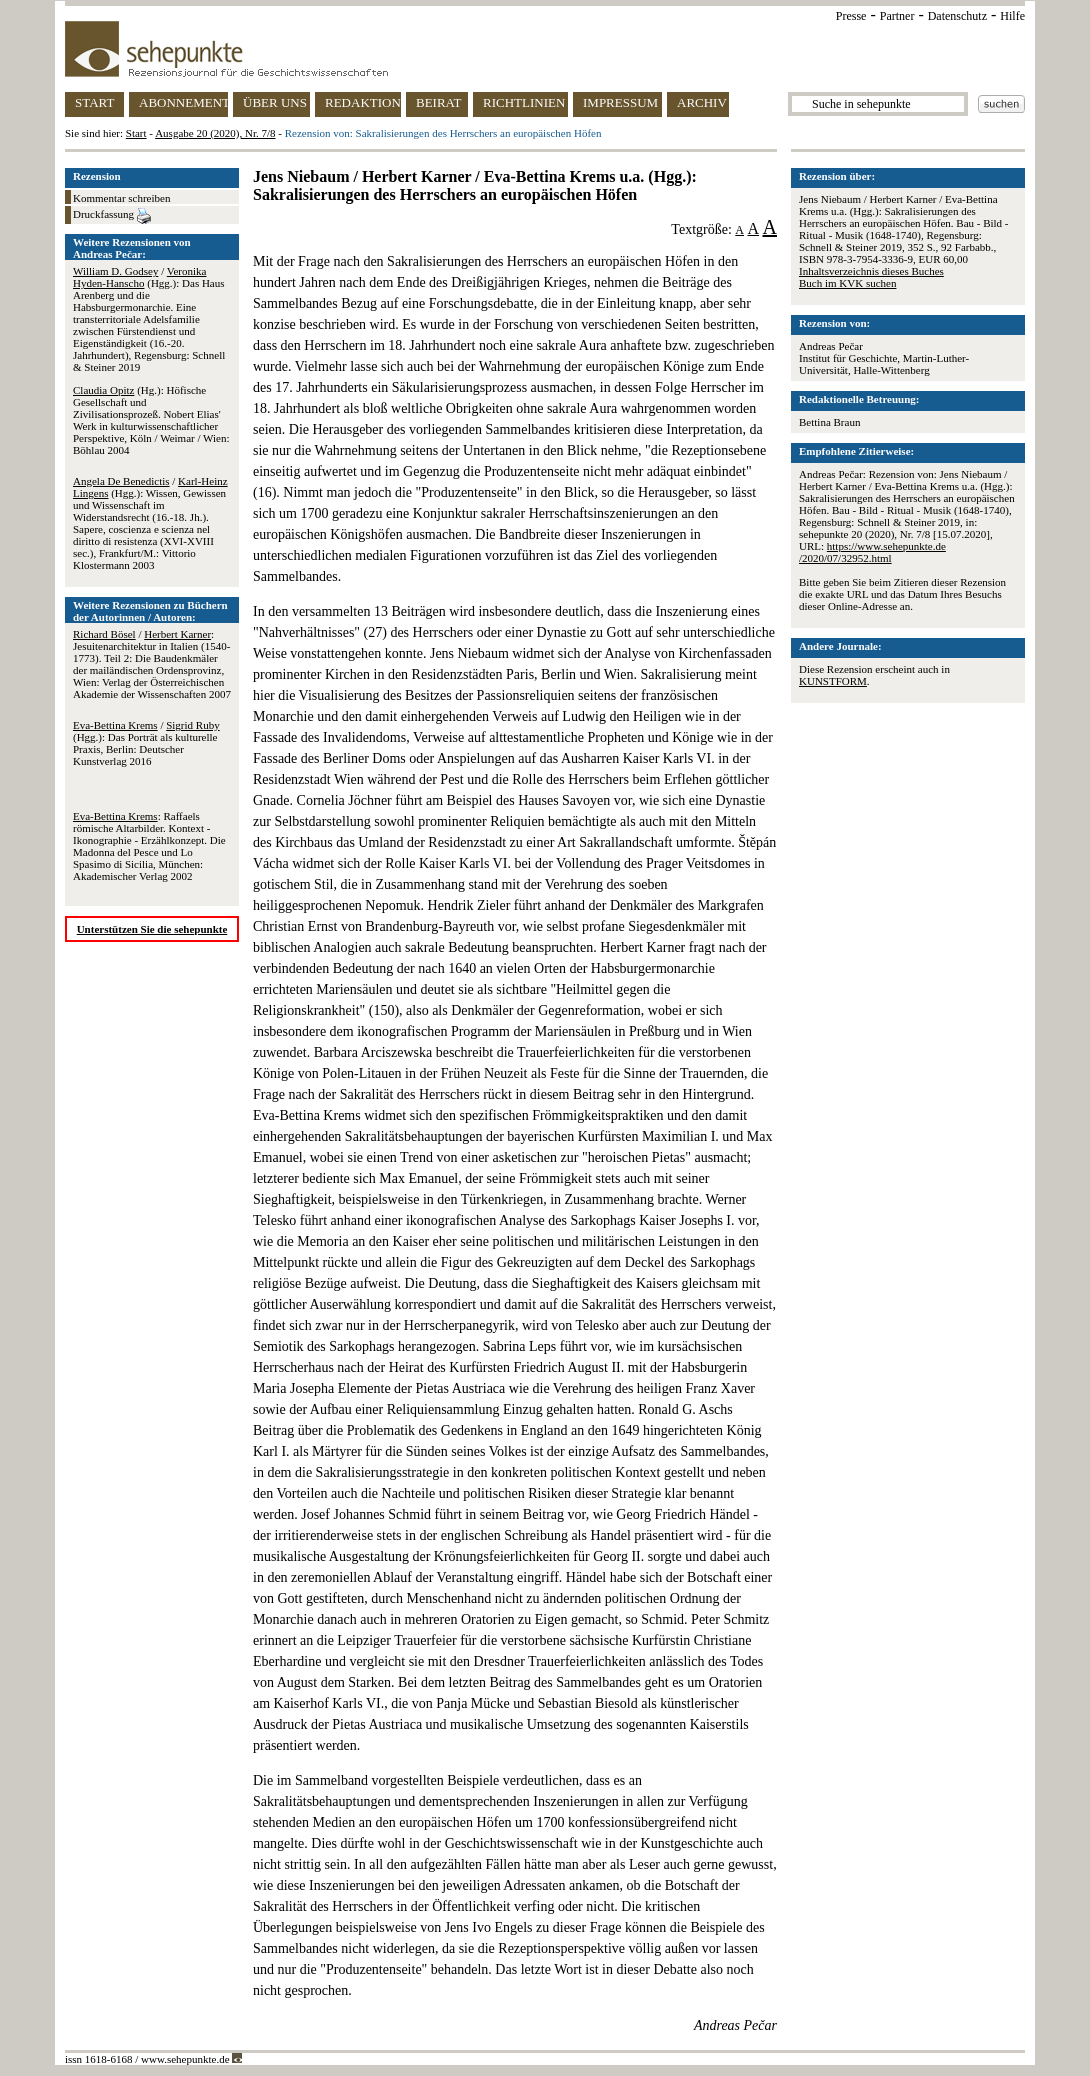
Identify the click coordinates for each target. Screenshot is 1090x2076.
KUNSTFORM (833, 681)
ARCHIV (702, 102)
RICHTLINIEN (524, 102)
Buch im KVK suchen (847, 283)
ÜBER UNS (275, 102)
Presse (851, 16)
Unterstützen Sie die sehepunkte (152, 929)
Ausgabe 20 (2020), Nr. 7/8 (215, 133)
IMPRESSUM (620, 102)
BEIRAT (439, 102)
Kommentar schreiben (121, 198)
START (94, 102)
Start (136, 133)
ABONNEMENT (183, 102)
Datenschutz (957, 16)
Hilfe (1012, 16)
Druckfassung (112, 216)
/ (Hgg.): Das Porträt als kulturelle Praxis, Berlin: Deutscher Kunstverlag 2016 (146, 743)
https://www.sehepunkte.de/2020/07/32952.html (872, 552)
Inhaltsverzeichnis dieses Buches (871, 271)
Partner (897, 16)
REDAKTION (363, 102)
